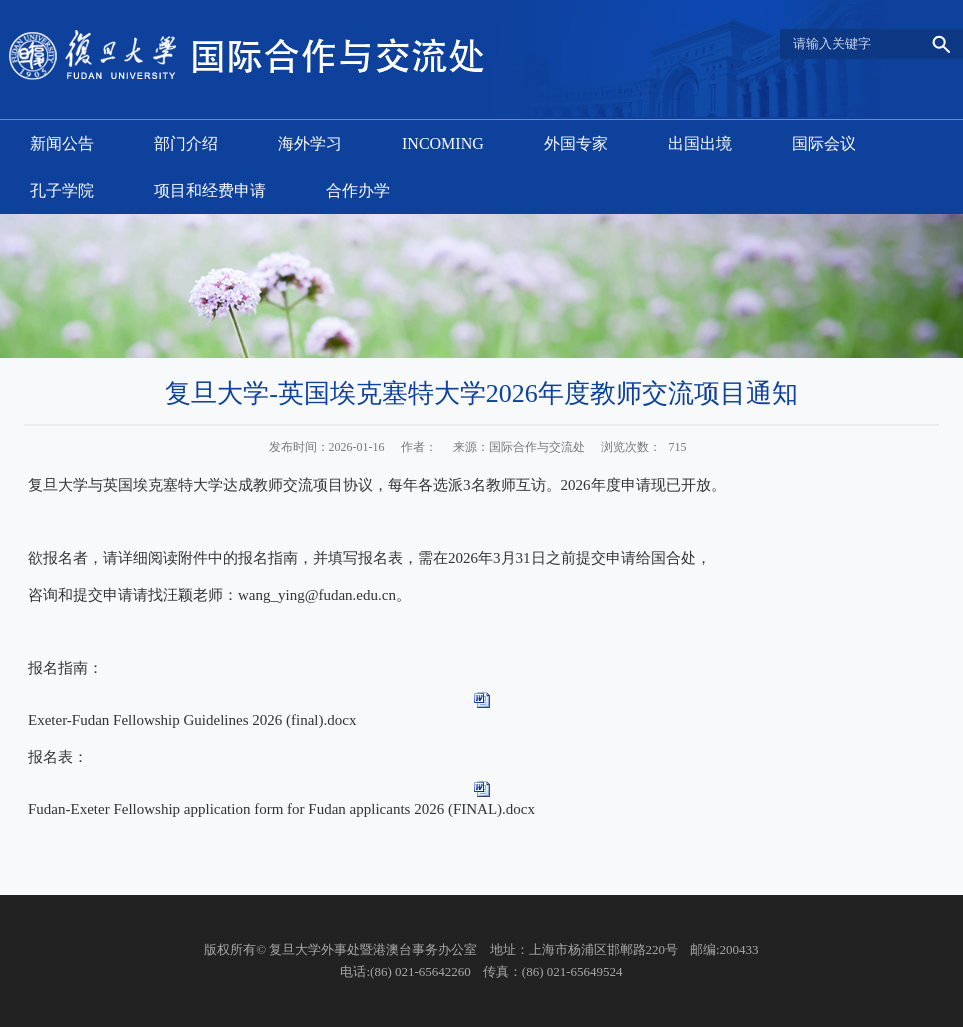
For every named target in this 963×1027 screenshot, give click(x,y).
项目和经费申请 (210, 190)
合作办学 (358, 190)
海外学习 (310, 143)
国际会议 (824, 143)
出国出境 (700, 143)
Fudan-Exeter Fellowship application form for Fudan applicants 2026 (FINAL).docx (281, 809)
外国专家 (576, 143)
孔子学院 (62, 190)
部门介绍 (186, 143)
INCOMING (443, 143)
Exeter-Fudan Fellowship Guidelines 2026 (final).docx (192, 720)
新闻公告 (62, 143)
